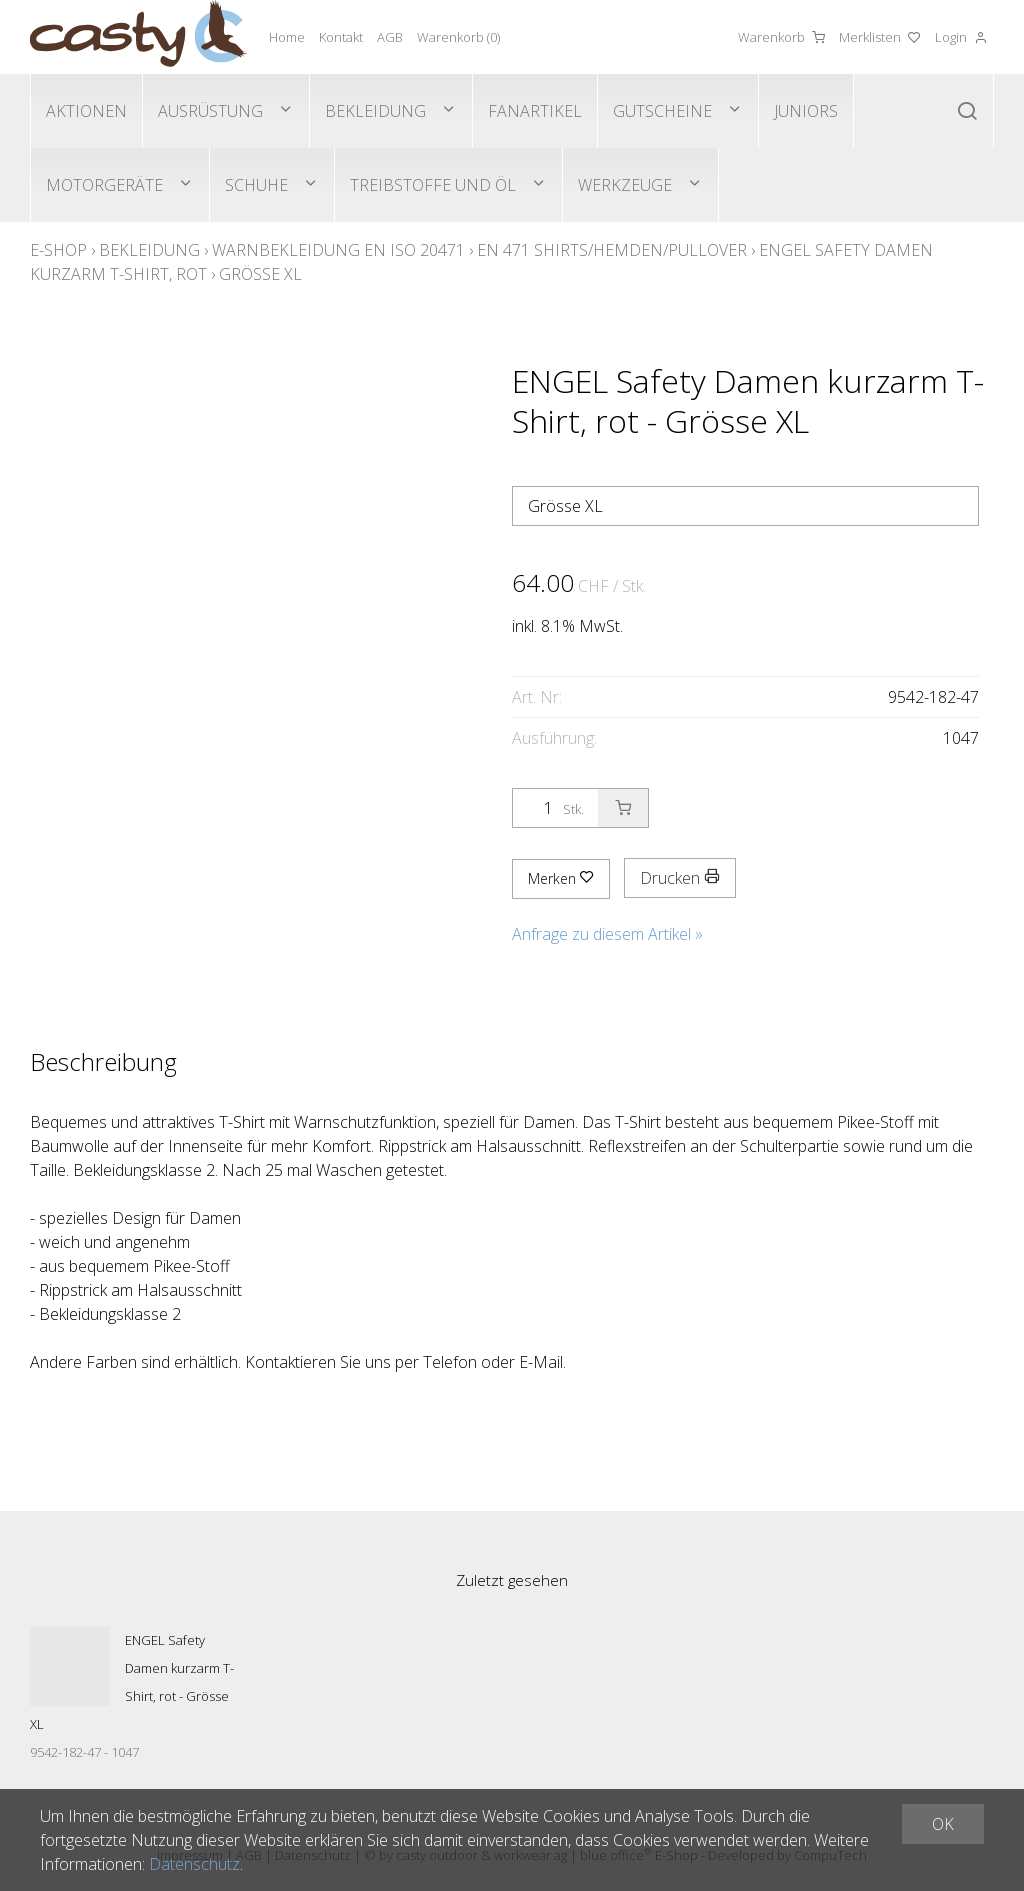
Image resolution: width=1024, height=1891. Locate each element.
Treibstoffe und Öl (433, 185)
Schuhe (256, 185)
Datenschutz (194, 1864)
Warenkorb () (458, 37)
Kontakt (341, 37)
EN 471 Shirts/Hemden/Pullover (612, 250)
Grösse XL (260, 274)
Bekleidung (375, 111)
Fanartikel (535, 111)
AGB (390, 37)
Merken (561, 878)
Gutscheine (662, 111)
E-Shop (58, 250)
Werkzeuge (625, 185)
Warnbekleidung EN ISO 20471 (338, 250)
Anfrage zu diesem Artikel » (607, 934)
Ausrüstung (210, 111)
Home (287, 37)
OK (943, 1824)
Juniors (806, 111)
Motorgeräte (104, 185)
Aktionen (86, 111)
